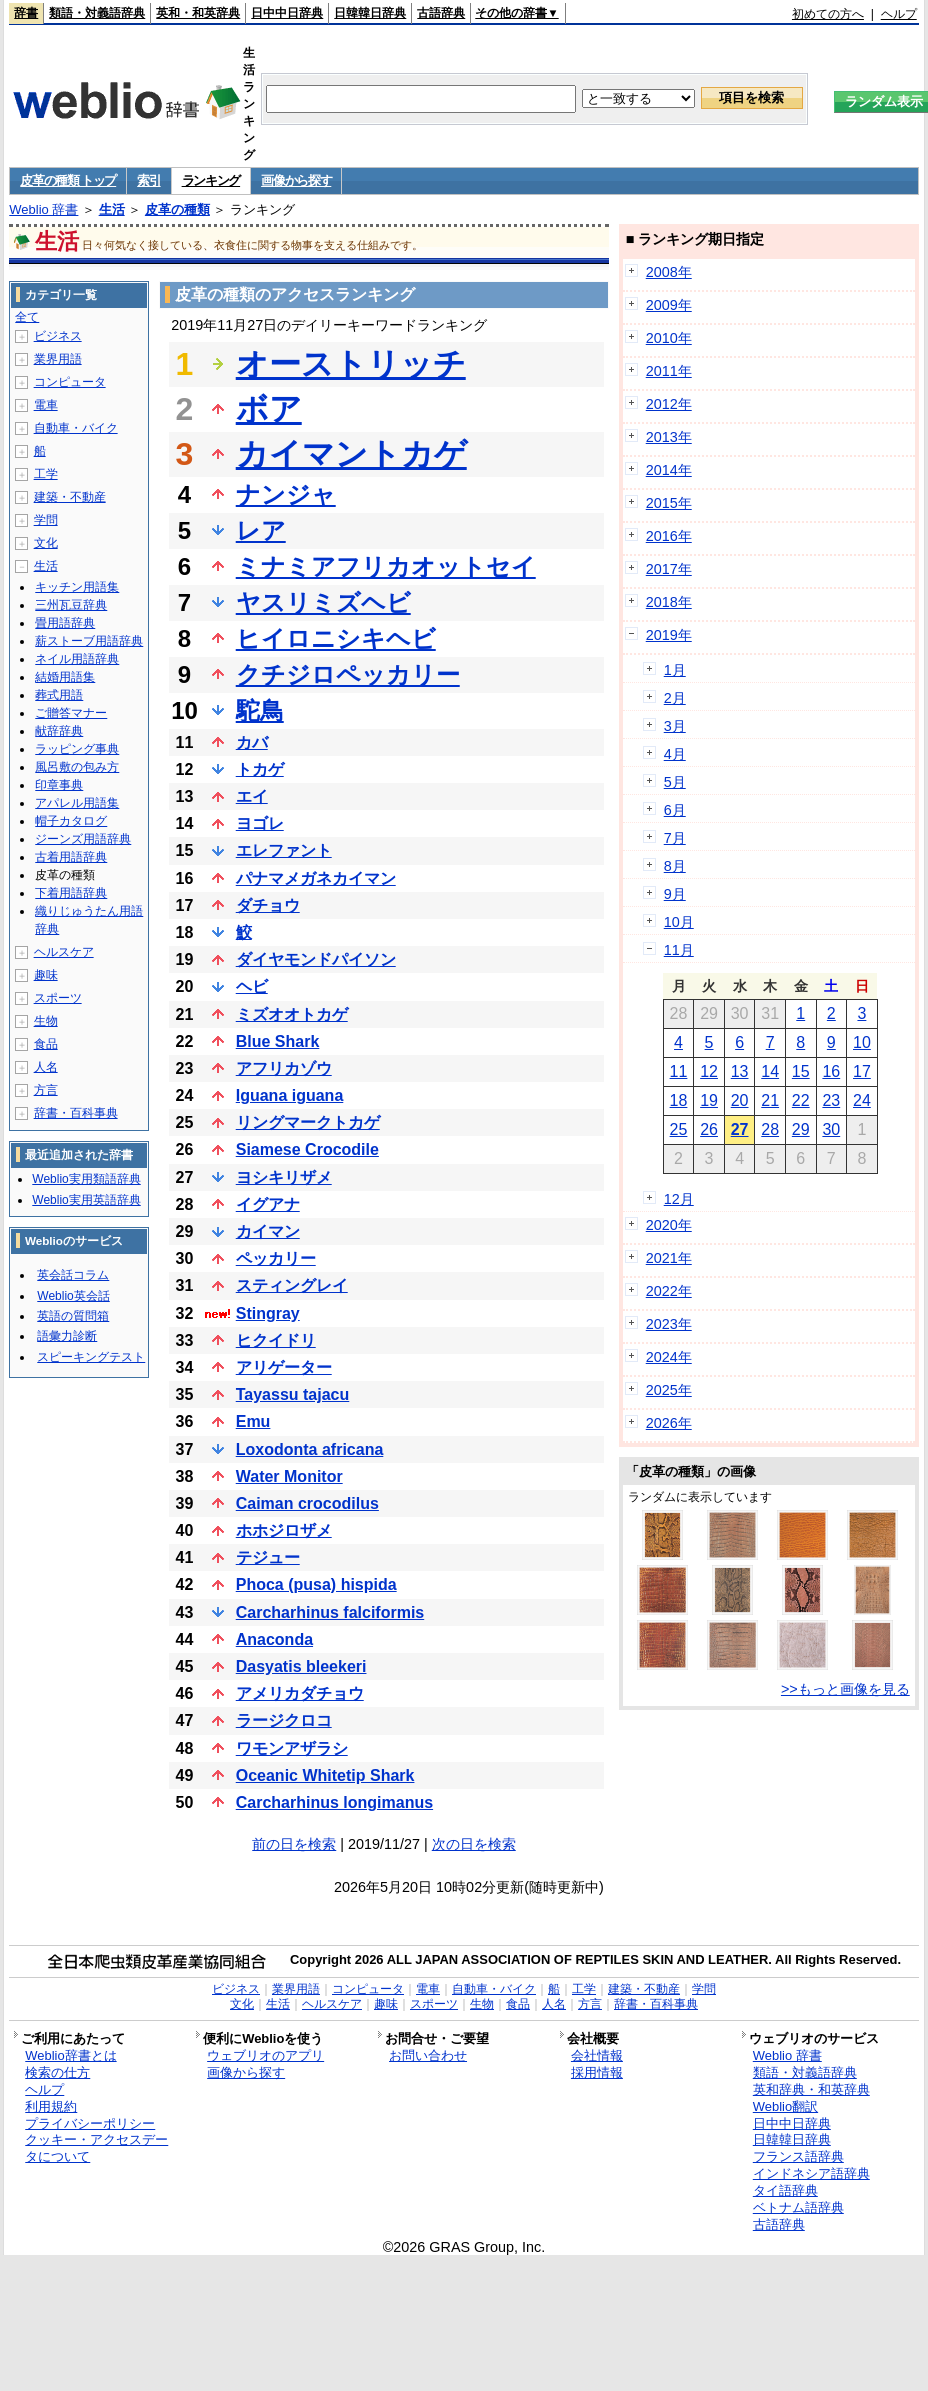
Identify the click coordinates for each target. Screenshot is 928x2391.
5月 (675, 782)
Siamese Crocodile (307, 1149)
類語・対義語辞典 (97, 13)
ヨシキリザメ (284, 1177)
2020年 (669, 1225)
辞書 (26, 13)
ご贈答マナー (71, 713)
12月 (679, 1199)
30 (831, 1129)
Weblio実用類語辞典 (86, 1179)
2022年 (669, 1291)
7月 (675, 838)
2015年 (669, 503)
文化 (46, 543)
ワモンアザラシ (292, 1748)
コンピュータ (70, 382)
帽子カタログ (71, 821)
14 (770, 1071)
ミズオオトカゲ (292, 1014)
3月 (675, 726)
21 (770, 1100)
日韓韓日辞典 (370, 13)
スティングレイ (292, 1285)
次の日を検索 (474, 1844)
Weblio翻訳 (785, 2106)
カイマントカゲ (351, 454)
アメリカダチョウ (300, 1693)
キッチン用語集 (77, 587)
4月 (675, 754)
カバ (252, 742)
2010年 (669, 338)
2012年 (669, 404)
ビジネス (58, 336)
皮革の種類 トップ (68, 180)
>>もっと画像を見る (845, 1689)
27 (740, 1129)
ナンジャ (286, 494)
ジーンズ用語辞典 (83, 839)
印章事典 (59, 785)
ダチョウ (268, 905)
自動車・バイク (76, 428)
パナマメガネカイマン (316, 878)
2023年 (669, 1324)
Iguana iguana (290, 1095)
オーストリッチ (351, 364)
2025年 (669, 1390)
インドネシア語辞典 (811, 2173)
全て (27, 317)
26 (709, 1129)
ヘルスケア (64, 952)
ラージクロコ (284, 1720)
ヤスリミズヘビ (323, 602)
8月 (675, 866)
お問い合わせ (428, 2055)
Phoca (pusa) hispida (316, 1584)
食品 (46, 1044)
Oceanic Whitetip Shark (325, 1775)
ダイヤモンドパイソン (316, 959)
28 (770, 1129)
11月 (679, 950)
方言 (46, 1090)
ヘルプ (899, 14)
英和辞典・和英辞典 (811, 2089)
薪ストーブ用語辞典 (89, 641)
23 (831, 1100)
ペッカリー (276, 1258)
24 (862, 1100)
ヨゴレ (260, 823)
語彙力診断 (67, 1336)
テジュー (268, 1557)
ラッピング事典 (77, 749)
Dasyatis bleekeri (301, 1666)
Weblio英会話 (73, 1296)
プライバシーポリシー (90, 2123)
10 (862, 1042)
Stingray (268, 1313)
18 (679, 1100)
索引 (148, 180)
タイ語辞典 (785, 2190)
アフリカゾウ (284, 1068)
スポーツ (58, 998)
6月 (675, 810)
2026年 (669, 1423)
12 (709, 1071)
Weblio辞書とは (70, 2055)
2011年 (669, 371)
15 (801, 1071)
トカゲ (260, 769)
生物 (46, 1021)
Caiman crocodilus (307, 1503)
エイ (252, 796)
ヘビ (252, 986)
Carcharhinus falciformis (330, 1612)
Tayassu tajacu (293, 1394)
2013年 (669, 437)
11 (679, 1071)
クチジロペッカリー (348, 674)
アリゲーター (284, 1367)
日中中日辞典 (287, 13)
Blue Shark (278, 1041)
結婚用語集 (65, 677)
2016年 (669, 536)
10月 (679, 922)
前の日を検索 (294, 1844)
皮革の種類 (177, 209)
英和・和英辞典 (198, 13)
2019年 (669, 635)
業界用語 (58, 359)
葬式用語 (59, 695)
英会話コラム (73, 1275)
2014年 (669, 470)
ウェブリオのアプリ (265, 2055)
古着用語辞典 (71, 857)
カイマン (268, 1231)
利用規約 (51, 2106)
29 (801, 1129)
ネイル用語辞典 (77, 659)
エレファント (284, 850)
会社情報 (597, 2055)
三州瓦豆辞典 (71, 605)
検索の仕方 (57, 2072)
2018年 (669, 602)
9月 (675, 894)
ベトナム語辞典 (798, 2207)
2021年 (669, 1258)
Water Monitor (289, 1476)
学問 (46, 520)
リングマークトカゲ (308, 1122)
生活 (112, 209)
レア (261, 530)
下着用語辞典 (71, 893)
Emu (253, 1421)
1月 (675, 670)
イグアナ (268, 1204)
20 (740, 1100)
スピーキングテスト (91, 1357)
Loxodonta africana (310, 1449)
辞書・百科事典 (76, 1113)
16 (831, 1071)
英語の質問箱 (73, 1316)
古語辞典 (441, 13)
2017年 (669, 569)
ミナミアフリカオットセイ (386, 566)
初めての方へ (828, 14)
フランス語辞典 (798, 2156)
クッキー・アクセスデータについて (96, 2148)
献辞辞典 (59, 731)
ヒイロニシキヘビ (336, 638)
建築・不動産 (70, 497)
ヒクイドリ (276, 1340)
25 (679, 1129)
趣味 (46, 975)
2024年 (669, 1357)
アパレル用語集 (77, 803)
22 (801, 1100)
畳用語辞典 (65, 623)
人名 (46, 1067)
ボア (269, 409)
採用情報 (597, 2072)
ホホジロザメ (284, 1530)
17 (862, 1071)
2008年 (669, 272)
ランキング (211, 180)
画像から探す (296, 180)
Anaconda (274, 1639)
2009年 (669, 305)
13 (740, 1071)
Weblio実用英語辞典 (86, 1200)
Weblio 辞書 (43, 209)
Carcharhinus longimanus (334, 1802)
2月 (675, 698)
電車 (46, 405)
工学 (46, 474)
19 (709, 1100)
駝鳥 (260, 710)
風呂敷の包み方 (77, 767)
